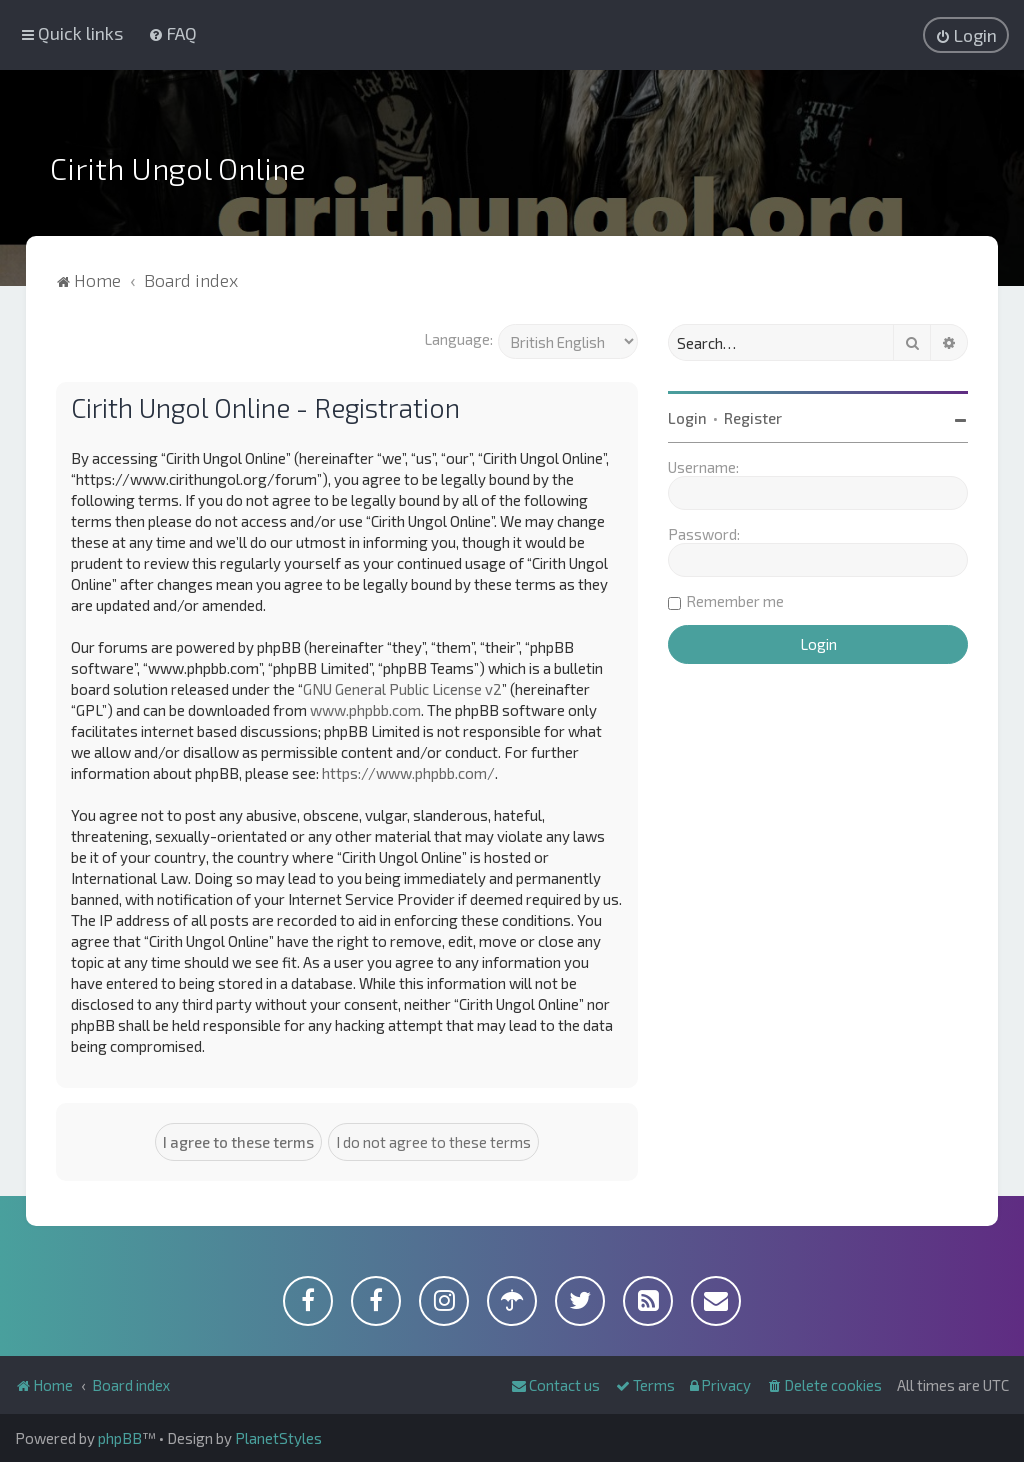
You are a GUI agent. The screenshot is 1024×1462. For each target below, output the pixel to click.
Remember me (735, 601)
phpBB (120, 1438)
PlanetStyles (278, 1438)
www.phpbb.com (365, 710)
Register (753, 418)
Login (687, 418)
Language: (458, 339)
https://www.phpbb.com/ (408, 773)
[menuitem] (172, 33)
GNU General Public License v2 (402, 689)
